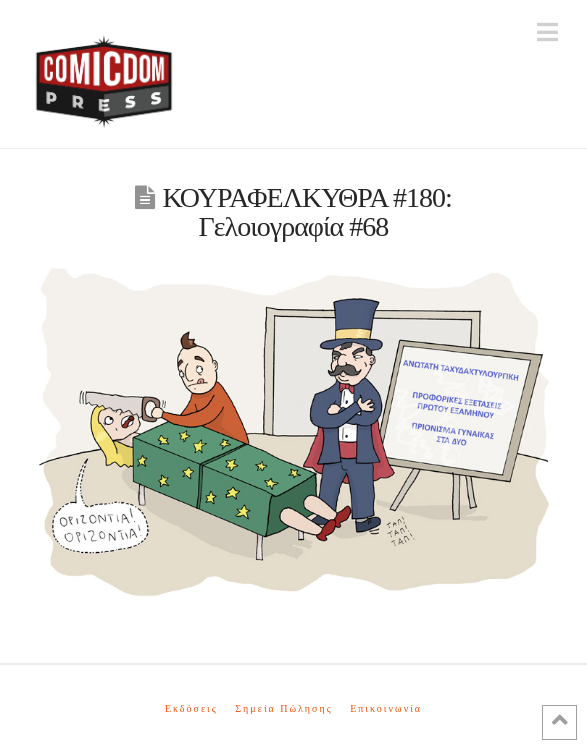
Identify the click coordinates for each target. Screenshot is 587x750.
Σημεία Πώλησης (283, 708)
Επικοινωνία (386, 708)
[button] (547, 32)
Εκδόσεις (191, 708)
